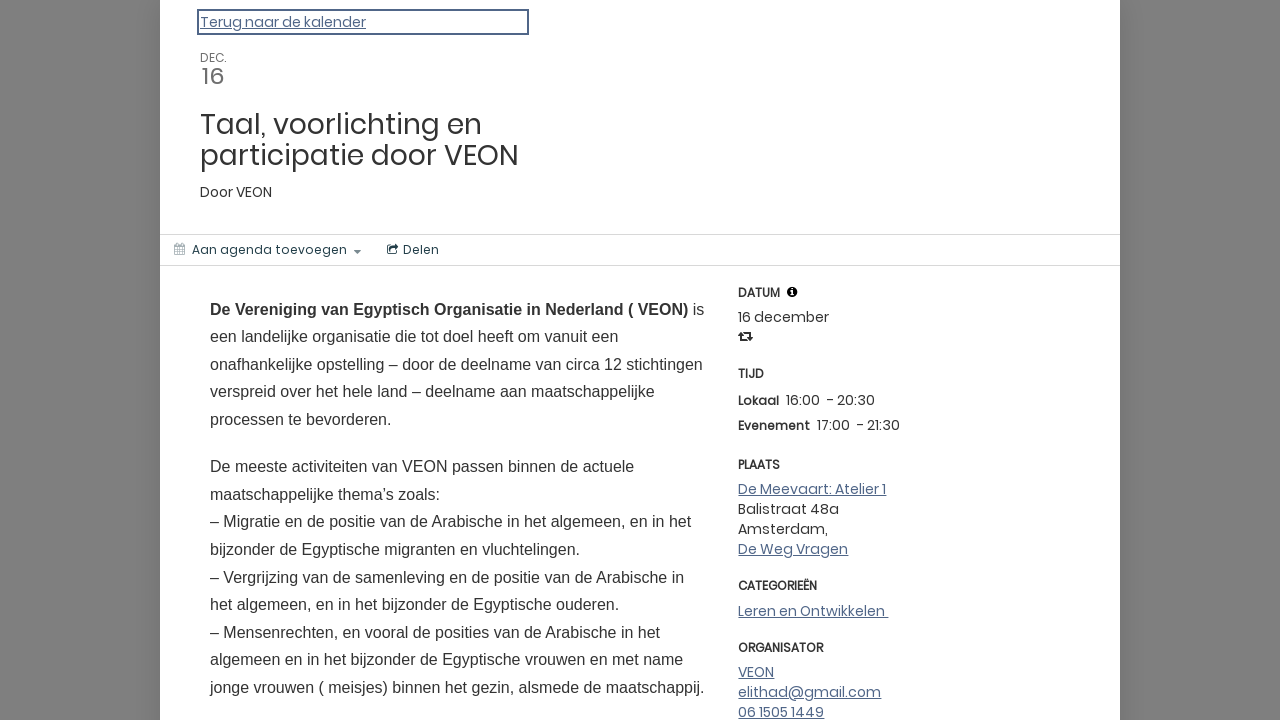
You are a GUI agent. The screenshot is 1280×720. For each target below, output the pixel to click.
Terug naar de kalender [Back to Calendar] (283, 22)
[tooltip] (792, 292)
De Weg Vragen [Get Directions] (793, 549)
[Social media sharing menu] (411, 250)
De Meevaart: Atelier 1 (812, 489)
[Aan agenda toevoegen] (267, 250)
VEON (756, 672)
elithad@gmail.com (809, 692)
